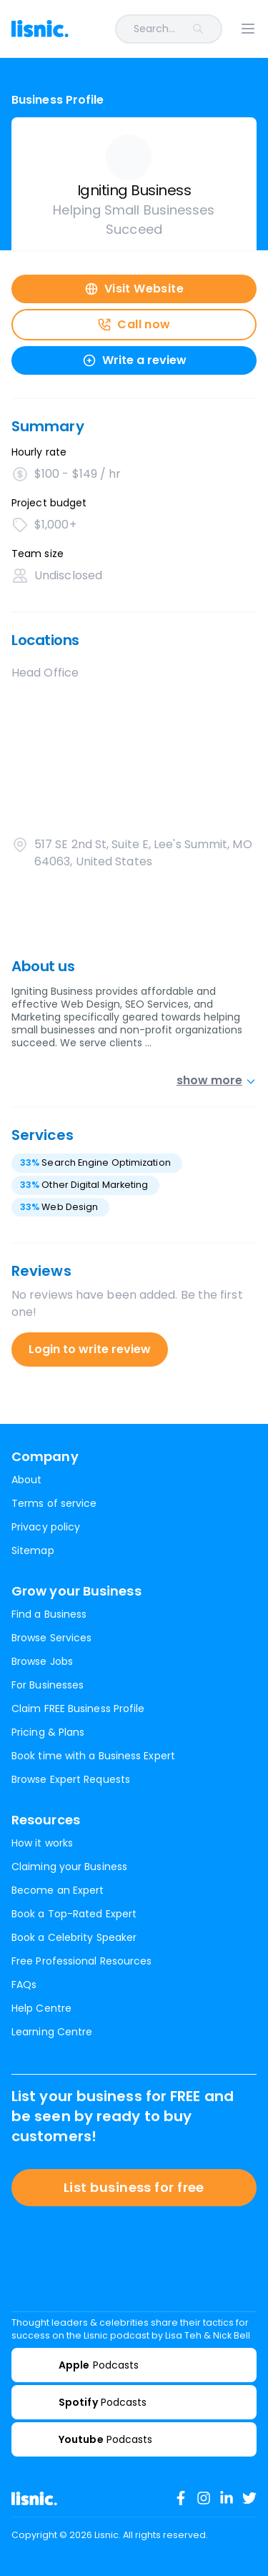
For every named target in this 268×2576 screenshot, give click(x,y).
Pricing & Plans (47, 1732)
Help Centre (41, 2008)
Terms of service (53, 1503)
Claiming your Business (69, 1866)
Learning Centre (51, 2032)
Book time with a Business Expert (93, 1756)
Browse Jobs (42, 1661)
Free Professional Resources (81, 1961)
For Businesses (47, 1685)
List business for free (134, 2187)
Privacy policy (45, 1527)
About (26, 1480)
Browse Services (51, 1638)
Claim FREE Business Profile (77, 1708)
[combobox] (154, 29)
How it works (42, 1843)
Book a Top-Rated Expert (74, 1914)
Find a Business (48, 1614)
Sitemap (32, 1550)
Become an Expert (57, 1890)
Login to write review (90, 1349)
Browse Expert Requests (70, 1779)
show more (217, 1080)
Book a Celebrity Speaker (74, 1937)
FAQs (23, 1984)
